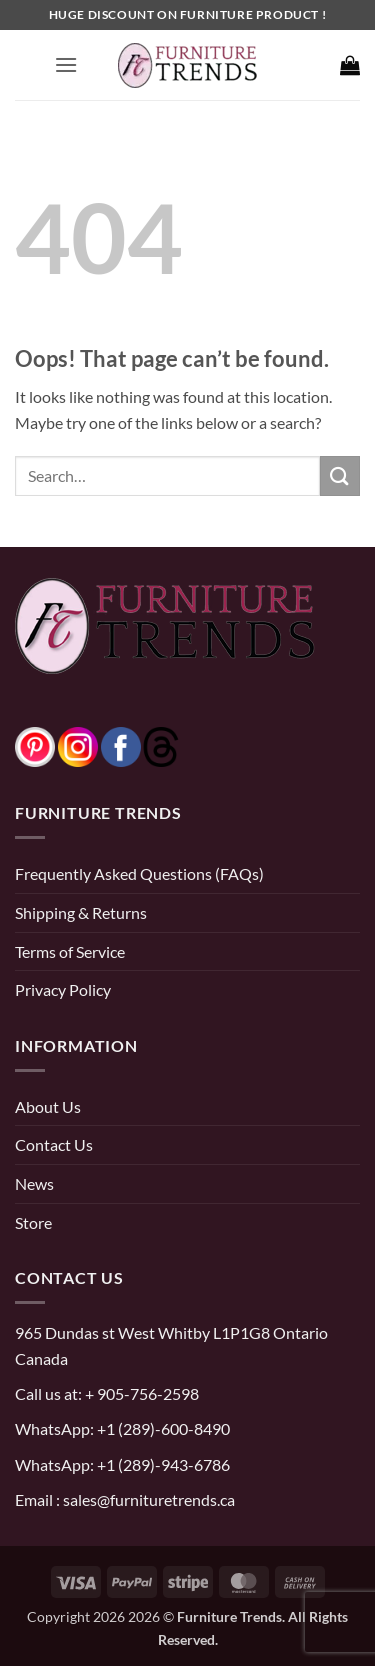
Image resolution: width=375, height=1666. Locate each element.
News (34, 1183)
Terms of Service (70, 951)
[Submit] (340, 475)
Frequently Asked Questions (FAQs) (139, 873)
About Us (48, 1106)
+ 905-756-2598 (140, 1393)
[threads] (141, 744)
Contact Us (54, 1144)
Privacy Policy (63, 989)
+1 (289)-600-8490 (162, 1428)
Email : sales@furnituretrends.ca (125, 1499)
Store (33, 1222)
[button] (66, 64)
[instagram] (78, 744)
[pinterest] (35, 744)
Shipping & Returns (81, 912)
